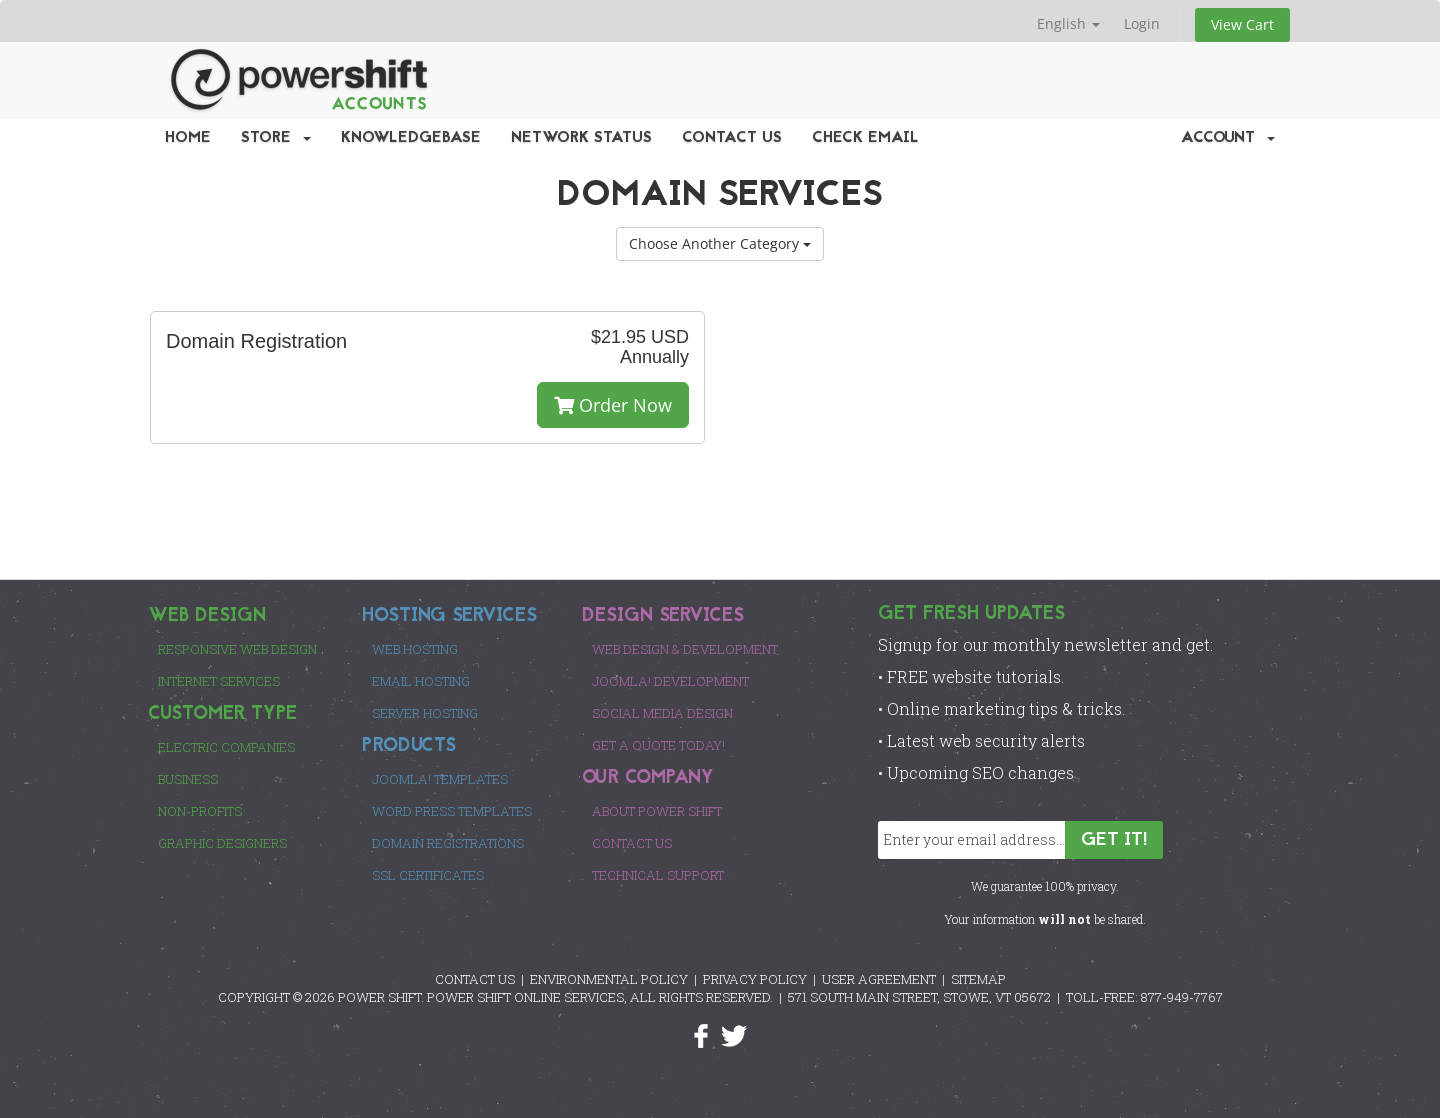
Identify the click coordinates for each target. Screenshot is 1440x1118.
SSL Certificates (428, 875)
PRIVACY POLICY (755, 979)
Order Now (613, 405)
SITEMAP (978, 979)
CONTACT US (475, 979)
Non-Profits (200, 811)
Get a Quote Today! (658, 745)
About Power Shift (657, 811)
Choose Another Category (720, 243)
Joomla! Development (670, 681)
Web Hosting (415, 649)
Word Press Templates (452, 811)
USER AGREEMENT (879, 979)
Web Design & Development (685, 649)
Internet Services (219, 681)
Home (188, 138)
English (1068, 23)
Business (188, 779)
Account (1228, 138)
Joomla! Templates (440, 779)
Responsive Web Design (237, 649)
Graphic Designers (222, 843)
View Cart (1242, 24)
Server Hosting (425, 713)
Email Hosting (421, 681)
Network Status (581, 138)
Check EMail (865, 138)
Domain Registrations (448, 843)
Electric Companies (226, 747)
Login (1142, 23)
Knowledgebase (411, 138)
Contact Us (732, 138)
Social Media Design (662, 713)
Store (276, 138)
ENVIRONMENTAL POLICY (609, 979)
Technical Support (658, 875)
